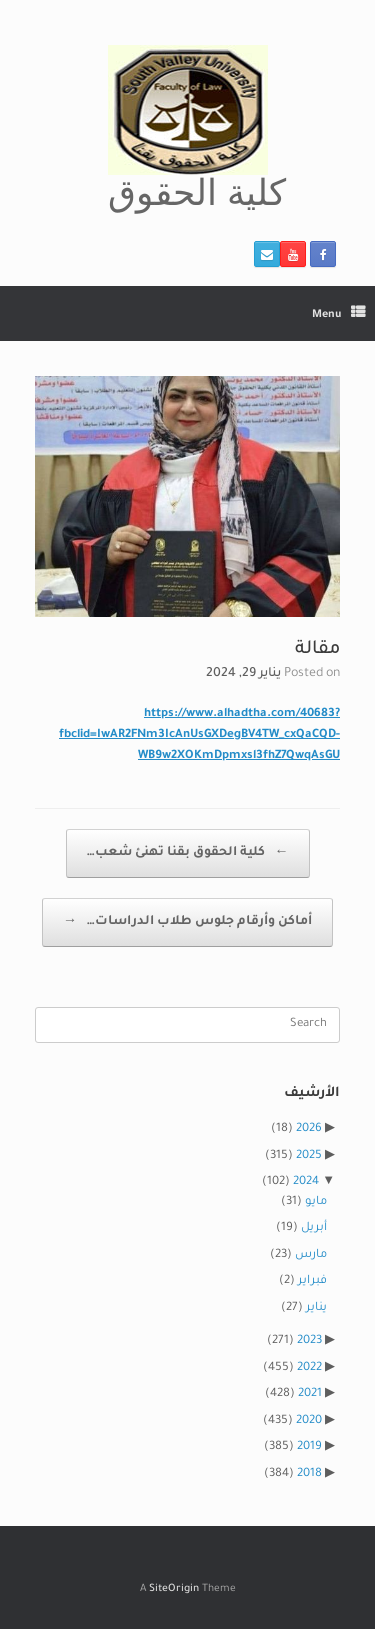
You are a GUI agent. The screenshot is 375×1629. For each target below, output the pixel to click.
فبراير (312, 1281)
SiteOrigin (174, 1589)
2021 (310, 1394)
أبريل (314, 1228)
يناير (316, 1308)
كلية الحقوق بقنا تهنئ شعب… (188, 853)
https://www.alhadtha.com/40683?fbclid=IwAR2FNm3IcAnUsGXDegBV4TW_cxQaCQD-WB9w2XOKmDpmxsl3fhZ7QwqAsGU (199, 735)
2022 (309, 1368)
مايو (316, 1202)
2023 (309, 1341)
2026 (309, 1129)
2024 (306, 1182)
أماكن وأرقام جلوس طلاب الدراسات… (187, 922)
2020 (309, 1421)
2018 (309, 1474)
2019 (309, 1447)
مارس (311, 1255)
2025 (309, 1156)
